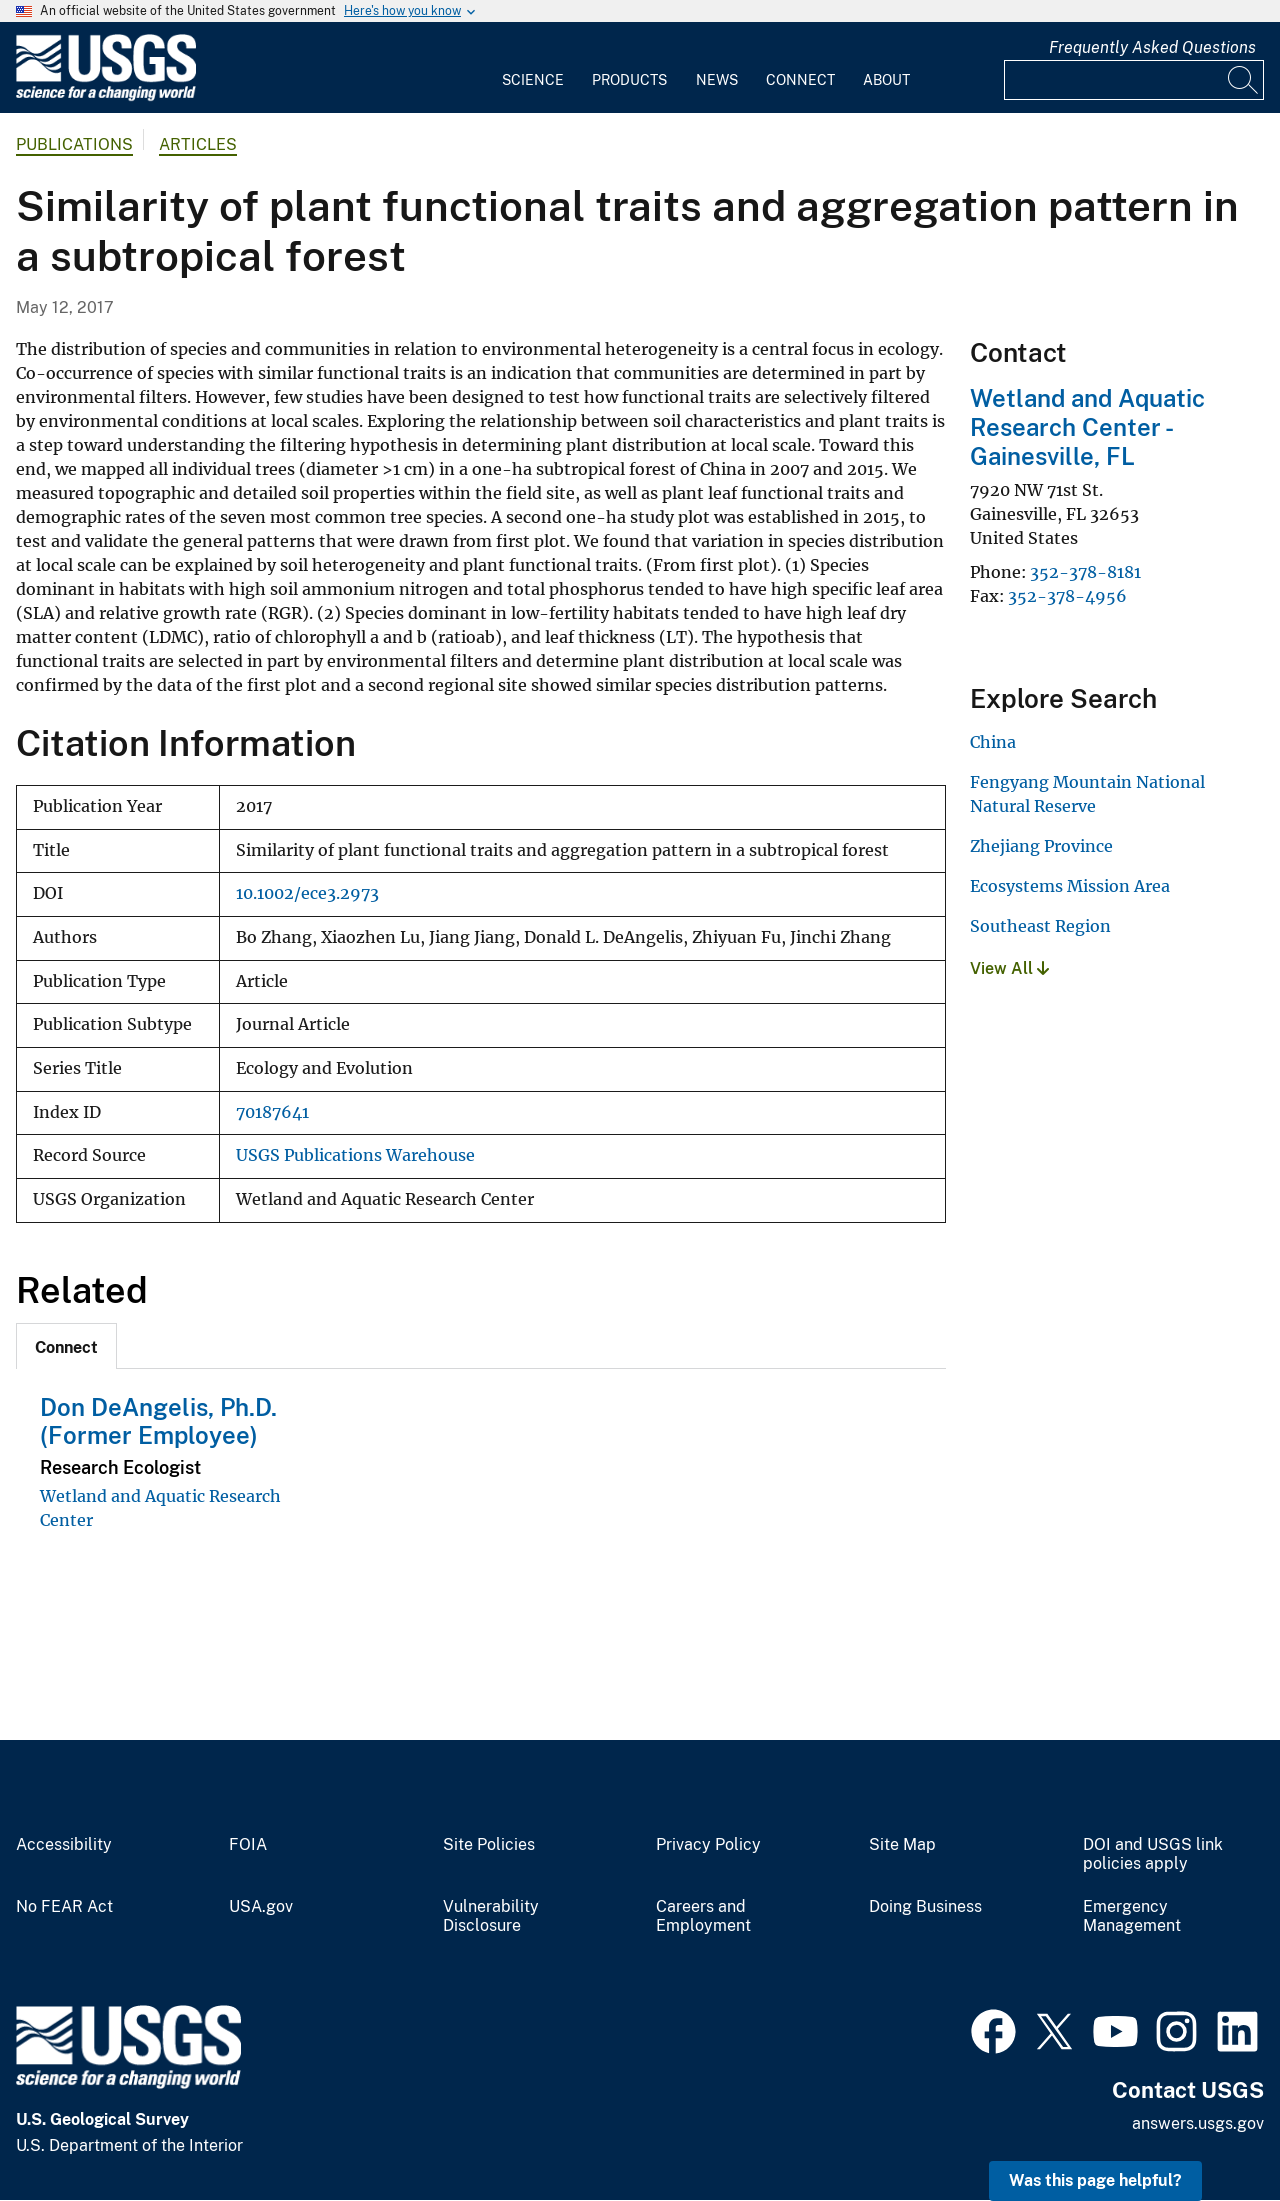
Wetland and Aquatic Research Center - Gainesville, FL (1087, 427)
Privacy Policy (708, 1845)
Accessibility (64, 1845)
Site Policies (489, 1845)
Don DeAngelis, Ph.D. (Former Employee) (158, 1421)
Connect (800, 80)
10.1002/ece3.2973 (307, 893)
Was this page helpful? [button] (1095, 2180)
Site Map (902, 1845)
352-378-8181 (1085, 572)
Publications (74, 144)
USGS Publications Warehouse (355, 1155)
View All (1009, 968)
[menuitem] (533, 68)
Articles (198, 144)
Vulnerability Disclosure (491, 1916)
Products (629, 80)
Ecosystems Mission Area (1070, 886)
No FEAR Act (64, 1907)
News (717, 80)
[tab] (66, 1346)
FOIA (248, 1845)
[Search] (1244, 80)
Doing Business (925, 1907)
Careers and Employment (703, 1916)
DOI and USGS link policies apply (1153, 1854)
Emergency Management (1132, 1916)
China (993, 742)
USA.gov (261, 1907)
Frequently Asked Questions (1152, 47)
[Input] (1134, 80)
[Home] (106, 96)
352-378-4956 (1067, 596)
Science (533, 80)
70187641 (272, 1112)
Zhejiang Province (1041, 846)
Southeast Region (1040, 926)
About (886, 80)
